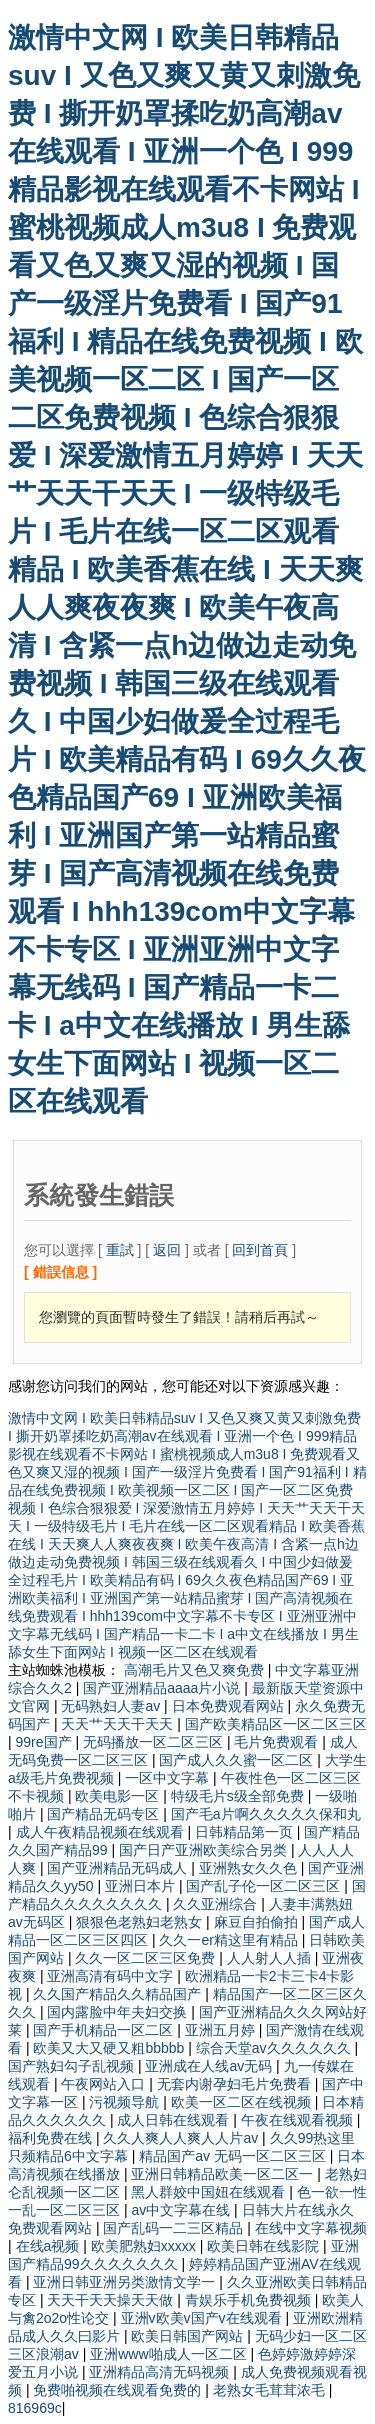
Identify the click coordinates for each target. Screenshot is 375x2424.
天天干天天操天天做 (112, 2300)
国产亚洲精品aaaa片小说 (163, 1688)
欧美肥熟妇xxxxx (145, 2246)
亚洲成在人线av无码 (210, 2066)
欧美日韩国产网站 (189, 2336)
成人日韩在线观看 (175, 2120)
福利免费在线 (52, 2138)
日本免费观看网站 (230, 1706)
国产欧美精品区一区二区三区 (276, 1724)
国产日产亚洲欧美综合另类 (205, 1850)
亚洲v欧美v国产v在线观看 (203, 2318)
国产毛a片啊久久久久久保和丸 (266, 1814)
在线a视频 (50, 2246)
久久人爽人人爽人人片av (182, 2138)
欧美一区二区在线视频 (243, 2102)
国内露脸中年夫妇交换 (119, 2012)
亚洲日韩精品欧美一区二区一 (224, 2174)
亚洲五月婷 (222, 2030)
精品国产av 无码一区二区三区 (234, 2156)
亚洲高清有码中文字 (112, 1976)
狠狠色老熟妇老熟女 (141, 1922)
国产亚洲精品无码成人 (119, 1868)
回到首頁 (260, 1250)
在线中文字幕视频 (311, 2228)
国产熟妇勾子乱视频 (73, 2066)
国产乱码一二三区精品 (175, 2228)
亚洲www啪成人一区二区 (170, 2354)
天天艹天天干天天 (119, 1724)
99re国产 (46, 1742)
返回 (167, 1250)
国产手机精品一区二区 (105, 2030)
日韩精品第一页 (246, 1832)
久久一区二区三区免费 (147, 1958)
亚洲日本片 (142, 1886)
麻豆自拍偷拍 (258, 1922)
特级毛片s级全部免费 (239, 1796)
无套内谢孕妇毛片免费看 (236, 2084)
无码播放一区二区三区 (155, 1742)
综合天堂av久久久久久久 (275, 2048)
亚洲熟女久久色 (250, 1868)
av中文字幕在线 (182, 2210)
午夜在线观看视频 (299, 2120)
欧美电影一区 (119, 1796)
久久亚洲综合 (217, 1904)
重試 (120, 1250)
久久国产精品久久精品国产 (119, 1994)
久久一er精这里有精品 (230, 1940)
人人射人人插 (271, 1958)
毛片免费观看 (278, 1742)
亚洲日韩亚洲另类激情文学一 (126, 2282)
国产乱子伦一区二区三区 (265, 1886)
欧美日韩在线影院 (265, 2246)
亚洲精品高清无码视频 (161, 2372)
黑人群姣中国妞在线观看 (210, 2192)
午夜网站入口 (105, 2084)
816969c (35, 2408)
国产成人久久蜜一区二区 (238, 1760)
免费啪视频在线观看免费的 (119, 2390)
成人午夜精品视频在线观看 (102, 1832)
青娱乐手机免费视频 (250, 2300)
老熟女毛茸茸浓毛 (271, 2390)
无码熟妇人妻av (112, 1706)
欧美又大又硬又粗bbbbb (110, 2048)
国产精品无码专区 (105, 1814)
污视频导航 (126, 2102)
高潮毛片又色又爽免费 (196, 1670)
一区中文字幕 (169, 1778)
